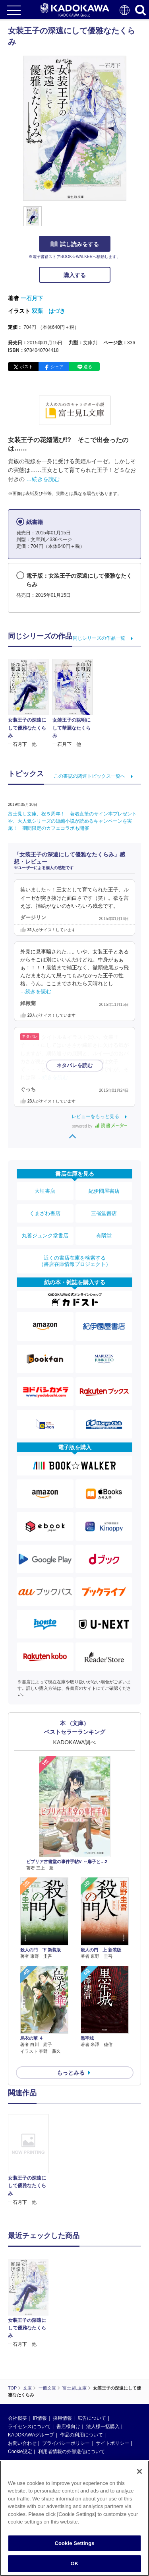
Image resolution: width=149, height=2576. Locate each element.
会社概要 (17, 2361)
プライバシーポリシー (66, 2386)
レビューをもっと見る (95, 1116)
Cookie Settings (74, 2543)
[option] (30, 2160)
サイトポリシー (112, 2386)
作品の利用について (81, 2378)
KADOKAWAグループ (31, 2378)
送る (87, 366)
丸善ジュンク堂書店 (45, 1235)
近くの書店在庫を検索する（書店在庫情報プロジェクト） (75, 1261)
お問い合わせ (22, 2386)
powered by (99, 1126)
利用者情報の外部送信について (71, 2394)
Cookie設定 (20, 2394)
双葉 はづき (48, 311)
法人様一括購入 (103, 2369)
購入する (75, 275)
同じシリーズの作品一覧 (99, 638)
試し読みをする (74, 244)
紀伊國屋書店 (104, 1191)
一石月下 (32, 298)
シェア (57, 366)
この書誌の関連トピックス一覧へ (89, 776)
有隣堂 (104, 1235)
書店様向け (68, 2369)
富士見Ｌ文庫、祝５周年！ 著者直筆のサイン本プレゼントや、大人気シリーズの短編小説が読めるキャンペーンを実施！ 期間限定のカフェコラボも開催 (72, 821)
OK (75, 2563)
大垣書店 (45, 1191)
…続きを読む (43, 479)
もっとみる (71, 2072)
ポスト (26, 366)
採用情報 (62, 2361)
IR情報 (40, 2361)
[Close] (139, 2471)
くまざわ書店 (44, 1213)
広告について (91, 2361)
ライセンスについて (29, 2369)
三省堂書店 (104, 1213)
